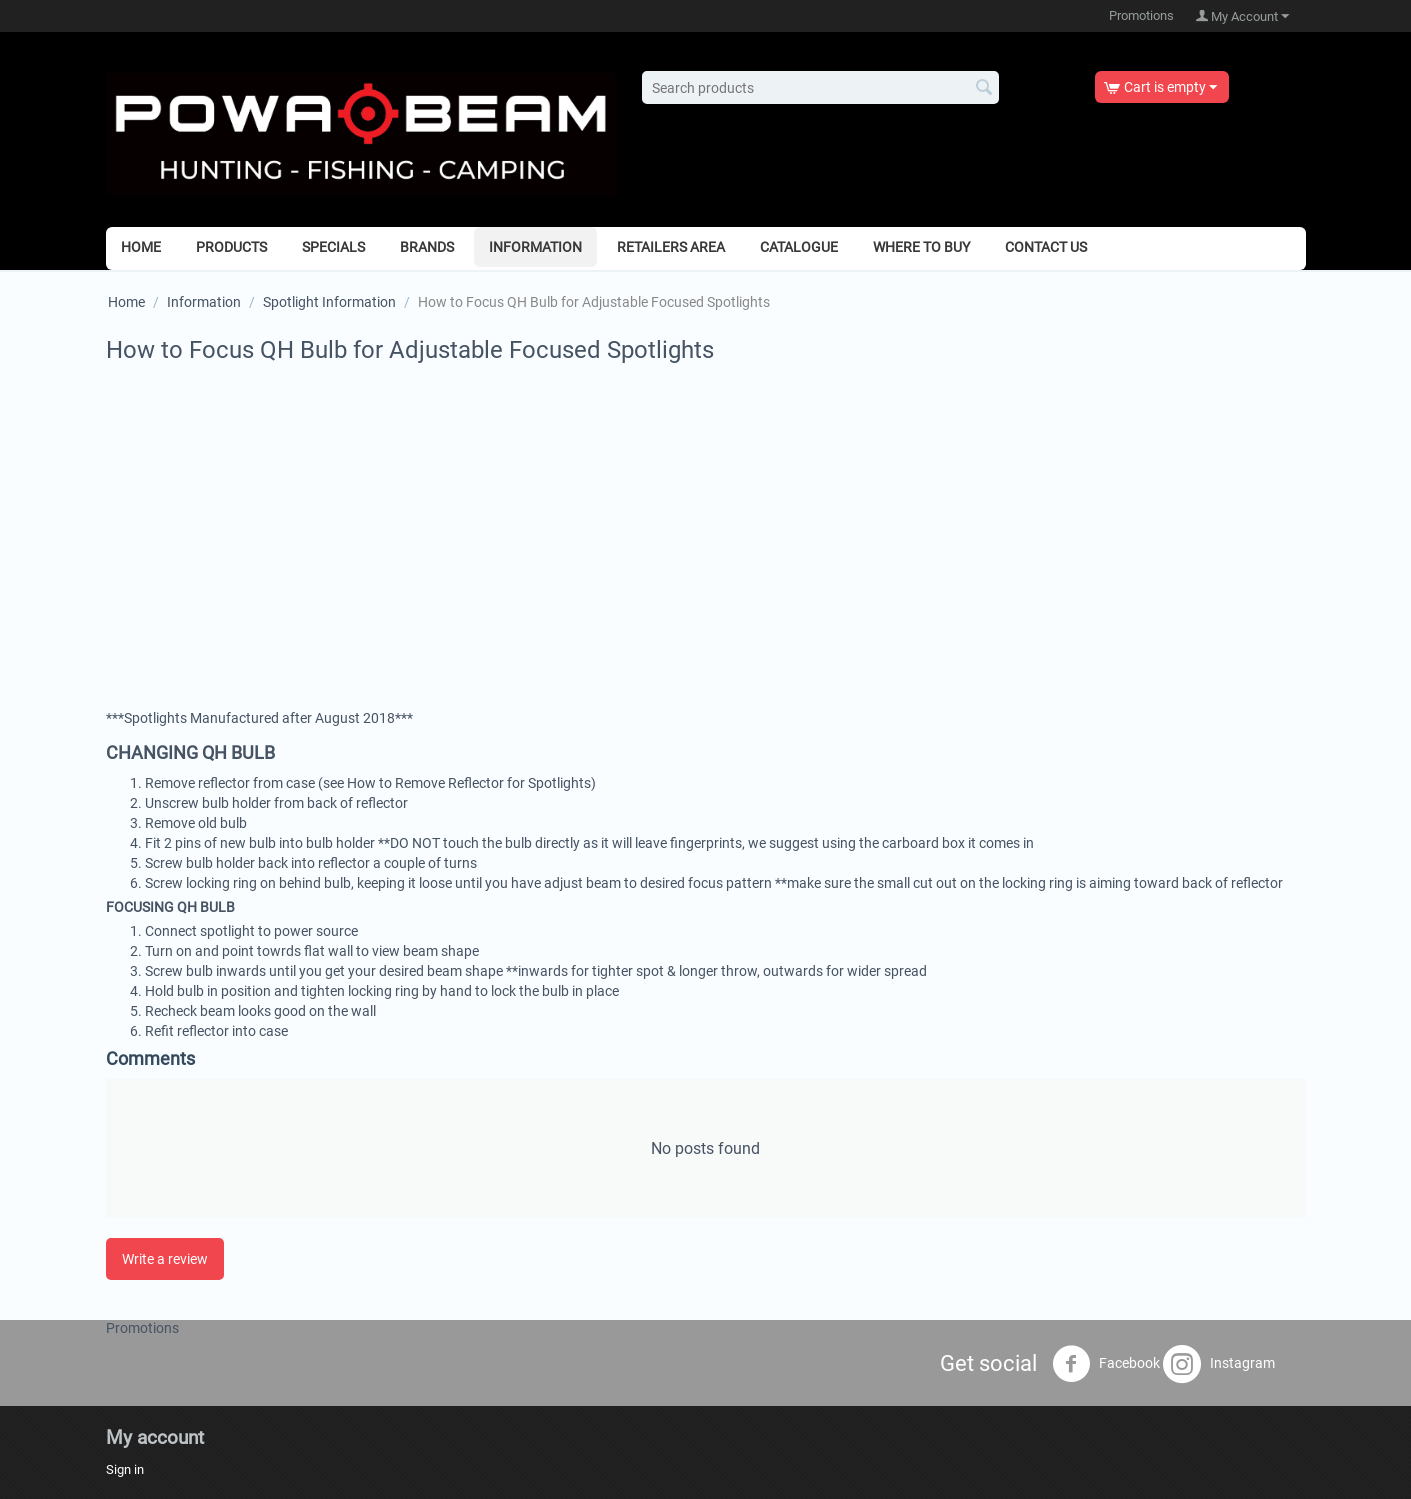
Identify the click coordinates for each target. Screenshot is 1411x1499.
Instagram (1219, 1364)
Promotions (1141, 15)
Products (231, 247)
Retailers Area (671, 247)
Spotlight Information (329, 302)
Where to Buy (921, 247)
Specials (333, 247)
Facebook (1106, 1364)
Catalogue (799, 247)
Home (141, 247)
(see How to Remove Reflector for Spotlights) (457, 783)
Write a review (165, 1259)
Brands (427, 247)
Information (535, 247)
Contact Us (1046, 247)
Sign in (125, 1469)
